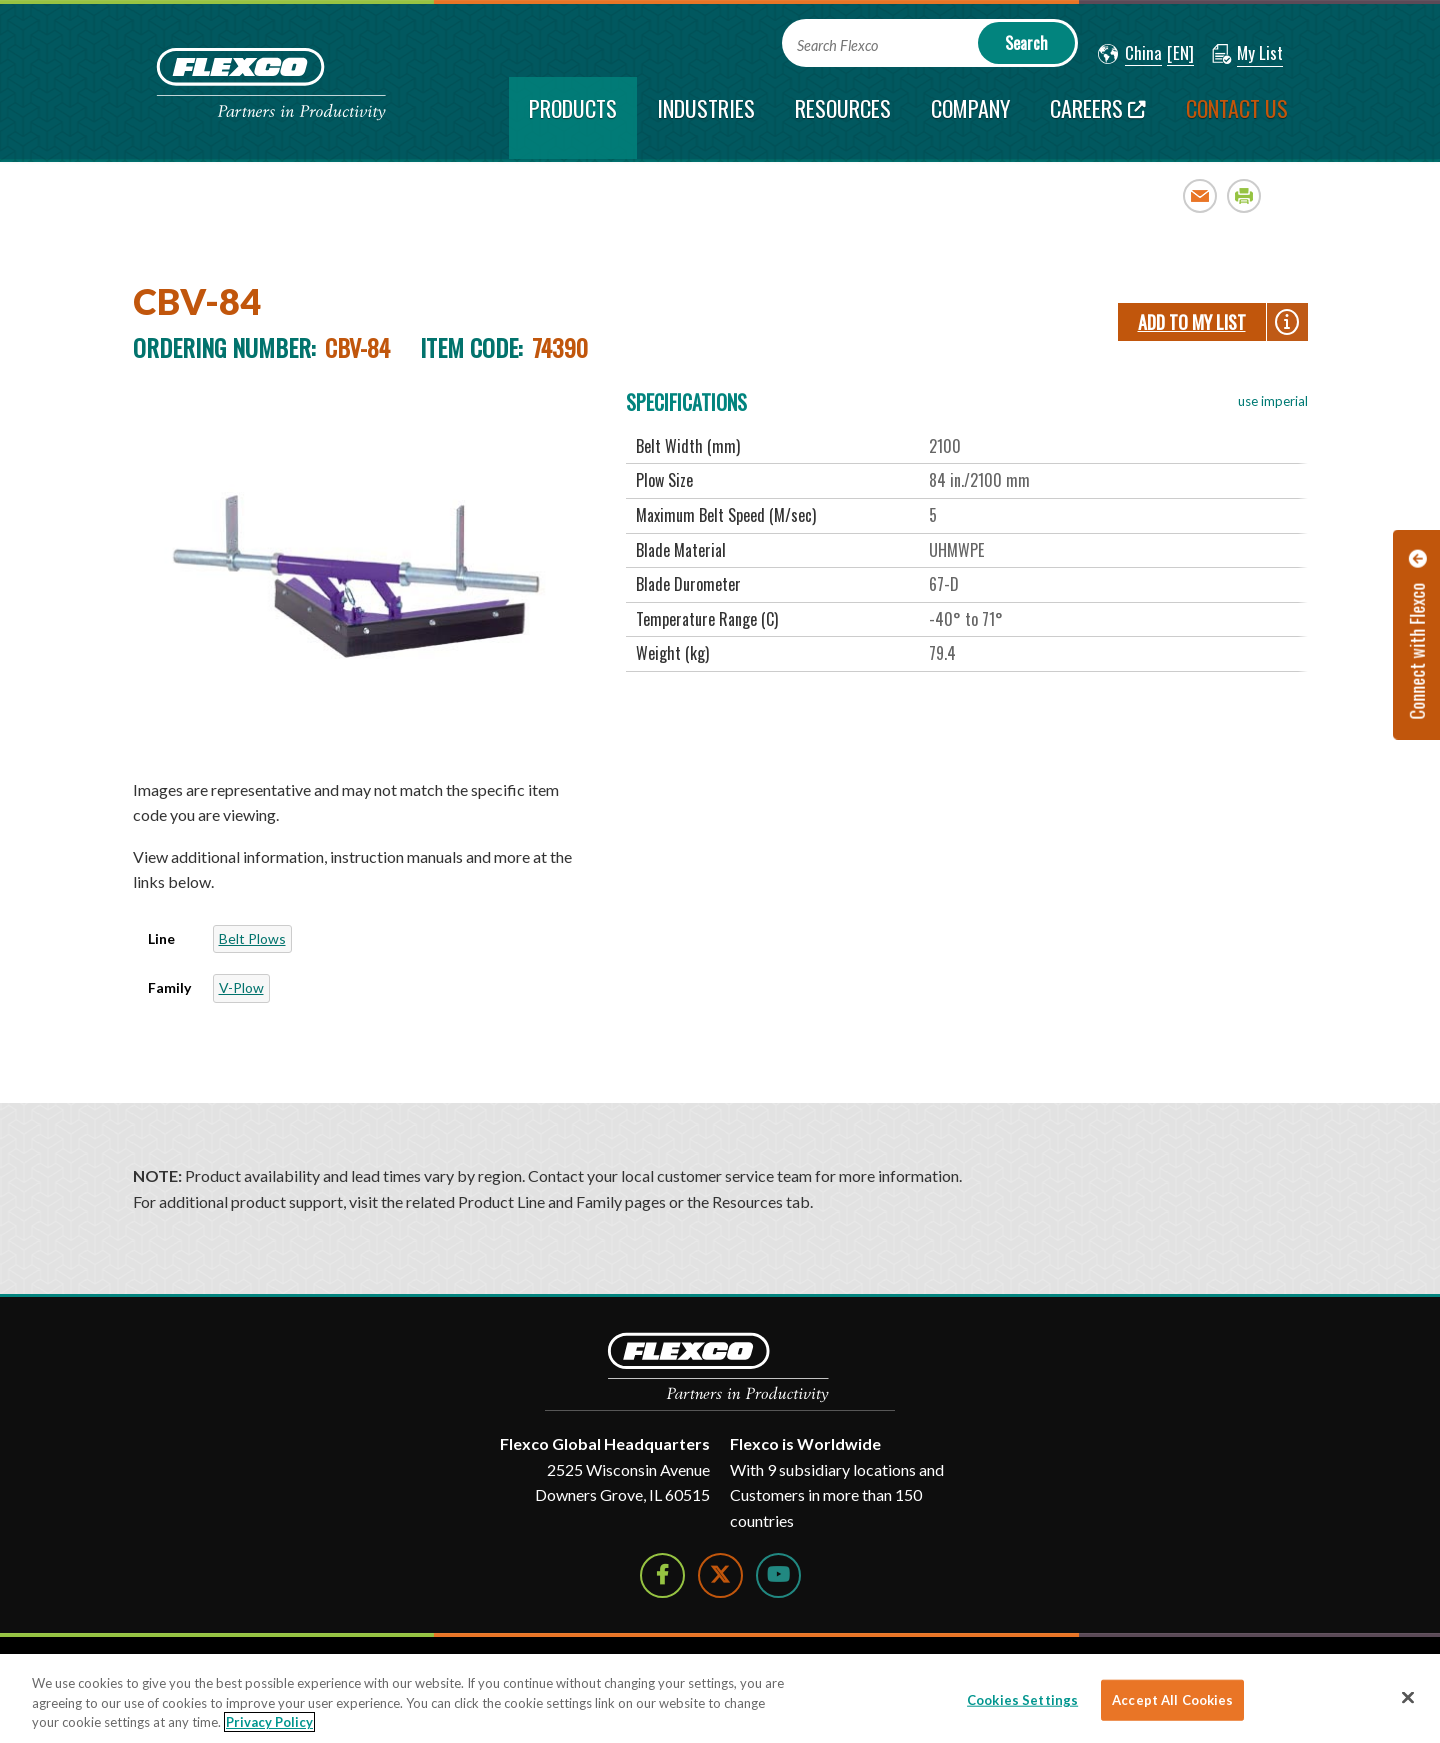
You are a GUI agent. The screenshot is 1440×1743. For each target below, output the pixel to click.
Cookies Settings (1022, 1699)
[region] (720, 1698)
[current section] (573, 118)
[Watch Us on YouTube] (778, 1575)
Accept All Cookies (1172, 1699)
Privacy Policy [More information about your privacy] (269, 1722)
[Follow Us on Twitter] (720, 1575)
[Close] (1408, 1697)
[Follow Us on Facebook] (662, 1575)
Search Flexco (837, 45)
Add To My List (1192, 322)
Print (1244, 195)
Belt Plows (252, 938)
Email (1200, 195)
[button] (1130, 54)
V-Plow (241, 987)
